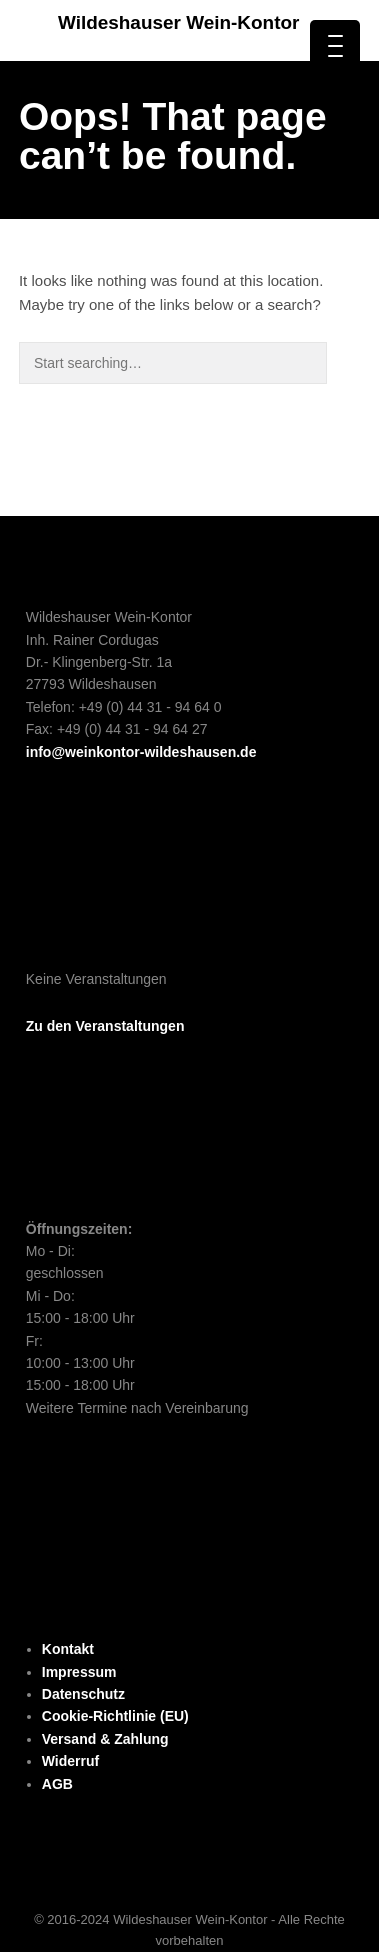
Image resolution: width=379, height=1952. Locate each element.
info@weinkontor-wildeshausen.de (141, 752)
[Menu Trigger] (335, 45)
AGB (57, 1784)
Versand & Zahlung (105, 1739)
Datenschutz (83, 1694)
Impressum (79, 1672)
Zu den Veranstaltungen (105, 1026)
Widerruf (70, 1761)
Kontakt (68, 1649)
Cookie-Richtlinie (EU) (115, 1716)
